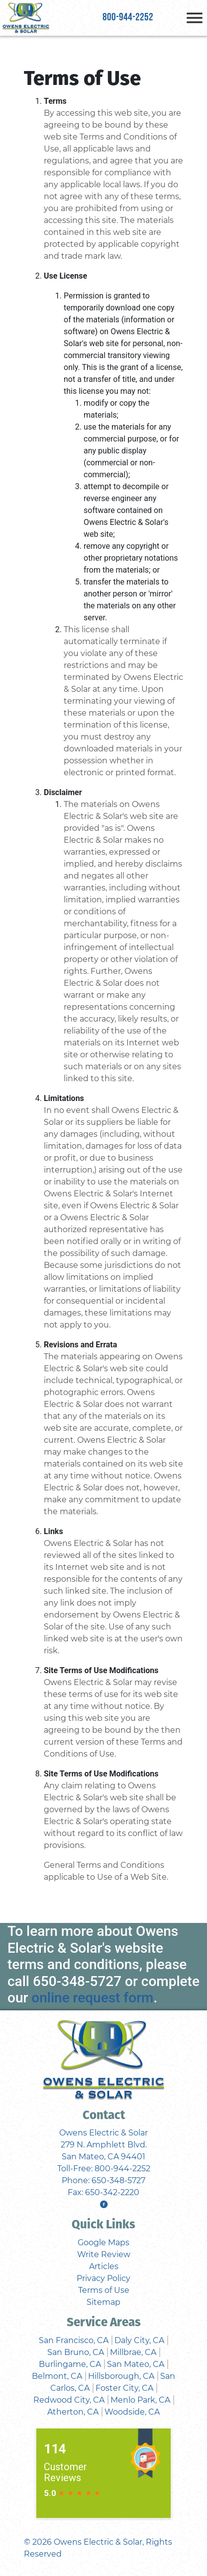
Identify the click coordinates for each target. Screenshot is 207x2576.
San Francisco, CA (73, 2340)
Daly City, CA (139, 2340)
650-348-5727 (77, 1981)
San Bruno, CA (75, 2352)
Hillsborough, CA (121, 2376)
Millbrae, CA (133, 2352)
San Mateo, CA (135, 2364)
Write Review (103, 2254)
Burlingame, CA (70, 2364)
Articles (103, 2266)
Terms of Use (103, 2290)
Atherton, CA (73, 2412)
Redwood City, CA (68, 2400)
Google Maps (103, 2242)
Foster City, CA (124, 2388)
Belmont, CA (57, 2376)
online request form (92, 1997)
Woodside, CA (132, 2412)
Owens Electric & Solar (98, 2542)
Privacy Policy (103, 2278)
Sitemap (103, 2302)
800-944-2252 (128, 17)
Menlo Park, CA (140, 2400)
